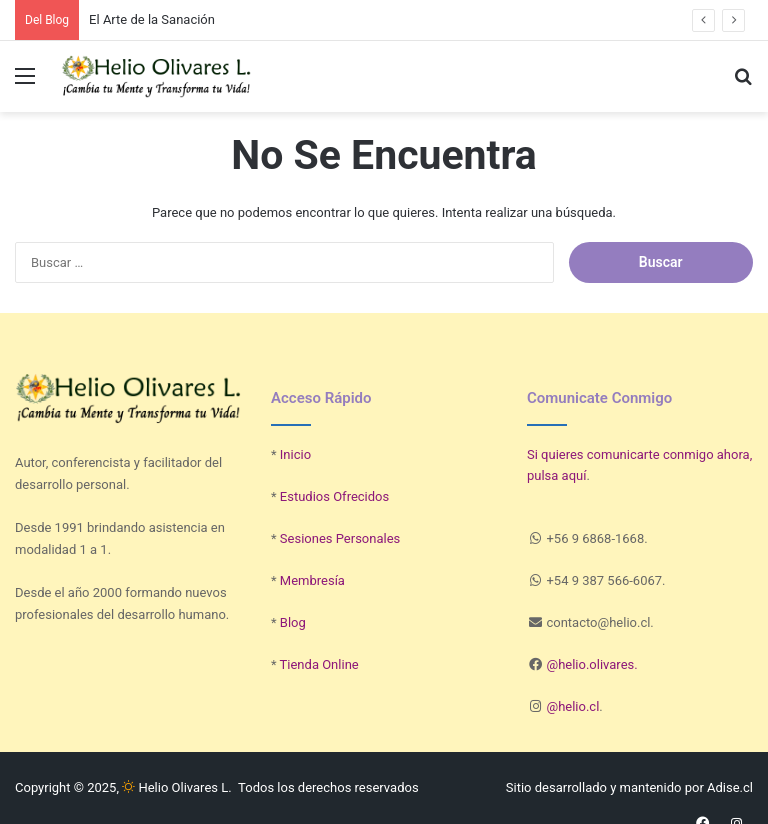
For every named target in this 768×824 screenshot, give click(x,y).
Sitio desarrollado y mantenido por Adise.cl (629, 787)
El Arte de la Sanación (152, 19)
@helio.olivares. (591, 664)
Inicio (295, 454)
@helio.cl (572, 706)
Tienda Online (319, 664)
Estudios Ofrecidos (334, 496)
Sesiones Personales (340, 538)
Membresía (312, 580)
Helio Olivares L (175, 787)
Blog (293, 622)
